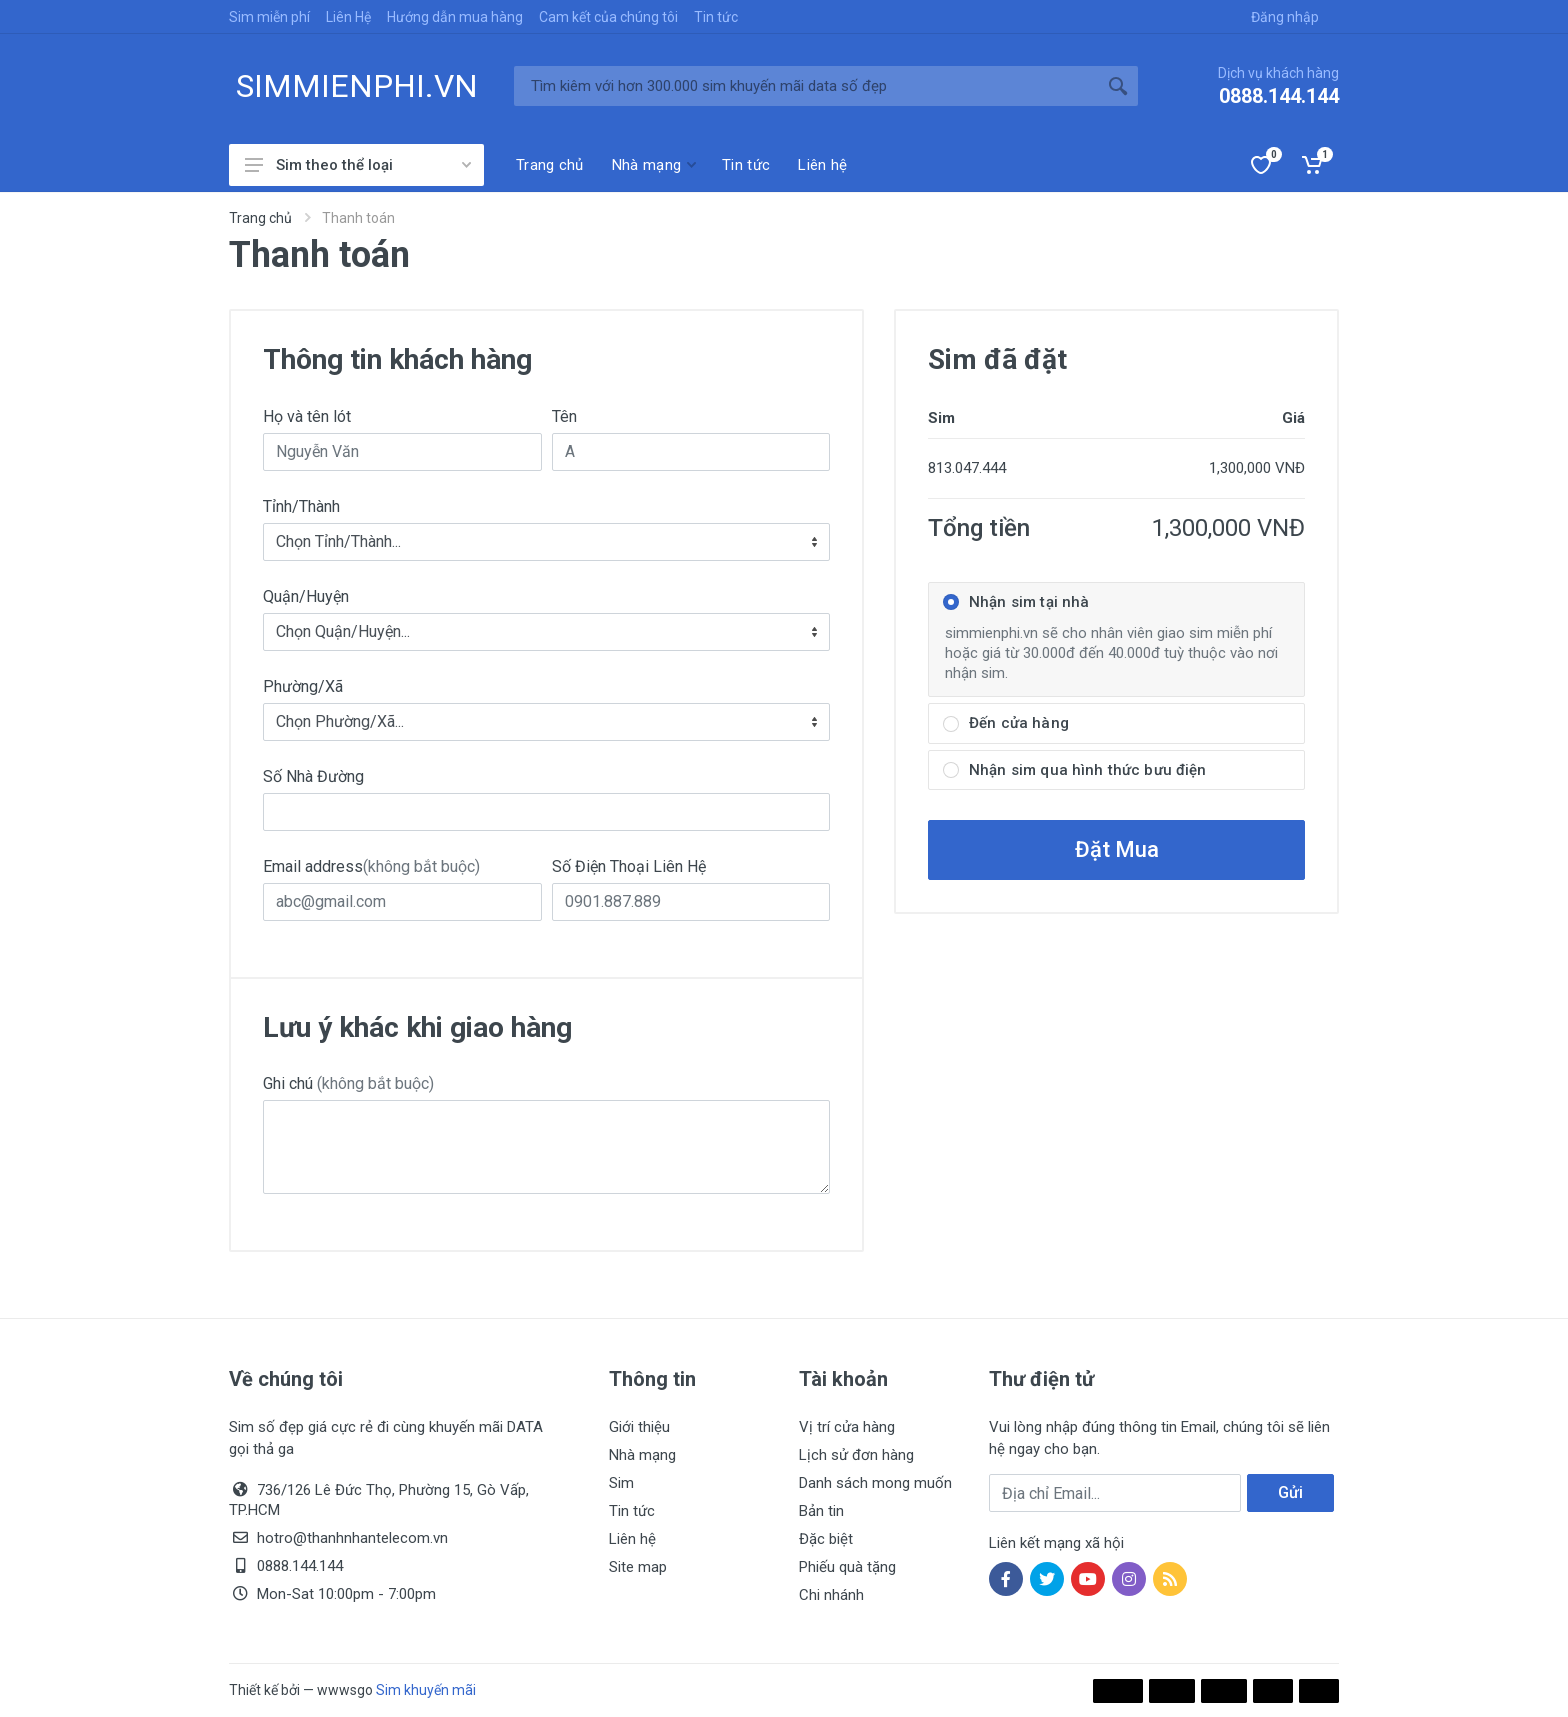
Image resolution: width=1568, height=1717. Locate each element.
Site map (638, 1567)
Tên (564, 416)
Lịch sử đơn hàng (856, 1455)
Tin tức (716, 17)
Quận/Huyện (306, 596)
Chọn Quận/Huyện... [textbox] (343, 631)
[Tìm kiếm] (806, 86)
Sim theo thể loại (358, 165)
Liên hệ (632, 1539)
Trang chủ (260, 218)
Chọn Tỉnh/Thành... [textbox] (338, 541)
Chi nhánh (831, 1595)
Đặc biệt (826, 1539)
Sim (621, 1483)
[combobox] (546, 542)
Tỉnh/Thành (301, 506)
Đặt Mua (1117, 849)
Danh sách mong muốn (875, 1483)
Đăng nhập (1285, 17)
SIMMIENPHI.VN (357, 86)
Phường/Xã (303, 686)
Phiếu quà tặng (847, 1567)
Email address (371, 866)
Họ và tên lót (307, 416)
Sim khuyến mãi (426, 1690)
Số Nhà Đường (313, 776)
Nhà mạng (642, 1455)
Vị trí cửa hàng (847, 1427)
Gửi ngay (1290, 1497)
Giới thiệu (639, 1427)
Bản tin (821, 1511)
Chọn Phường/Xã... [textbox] (340, 721)
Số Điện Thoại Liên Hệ (629, 866)
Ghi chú (348, 1083)
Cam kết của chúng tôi (608, 17)
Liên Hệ (348, 17)
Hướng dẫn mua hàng (455, 17)
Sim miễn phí (269, 17)
